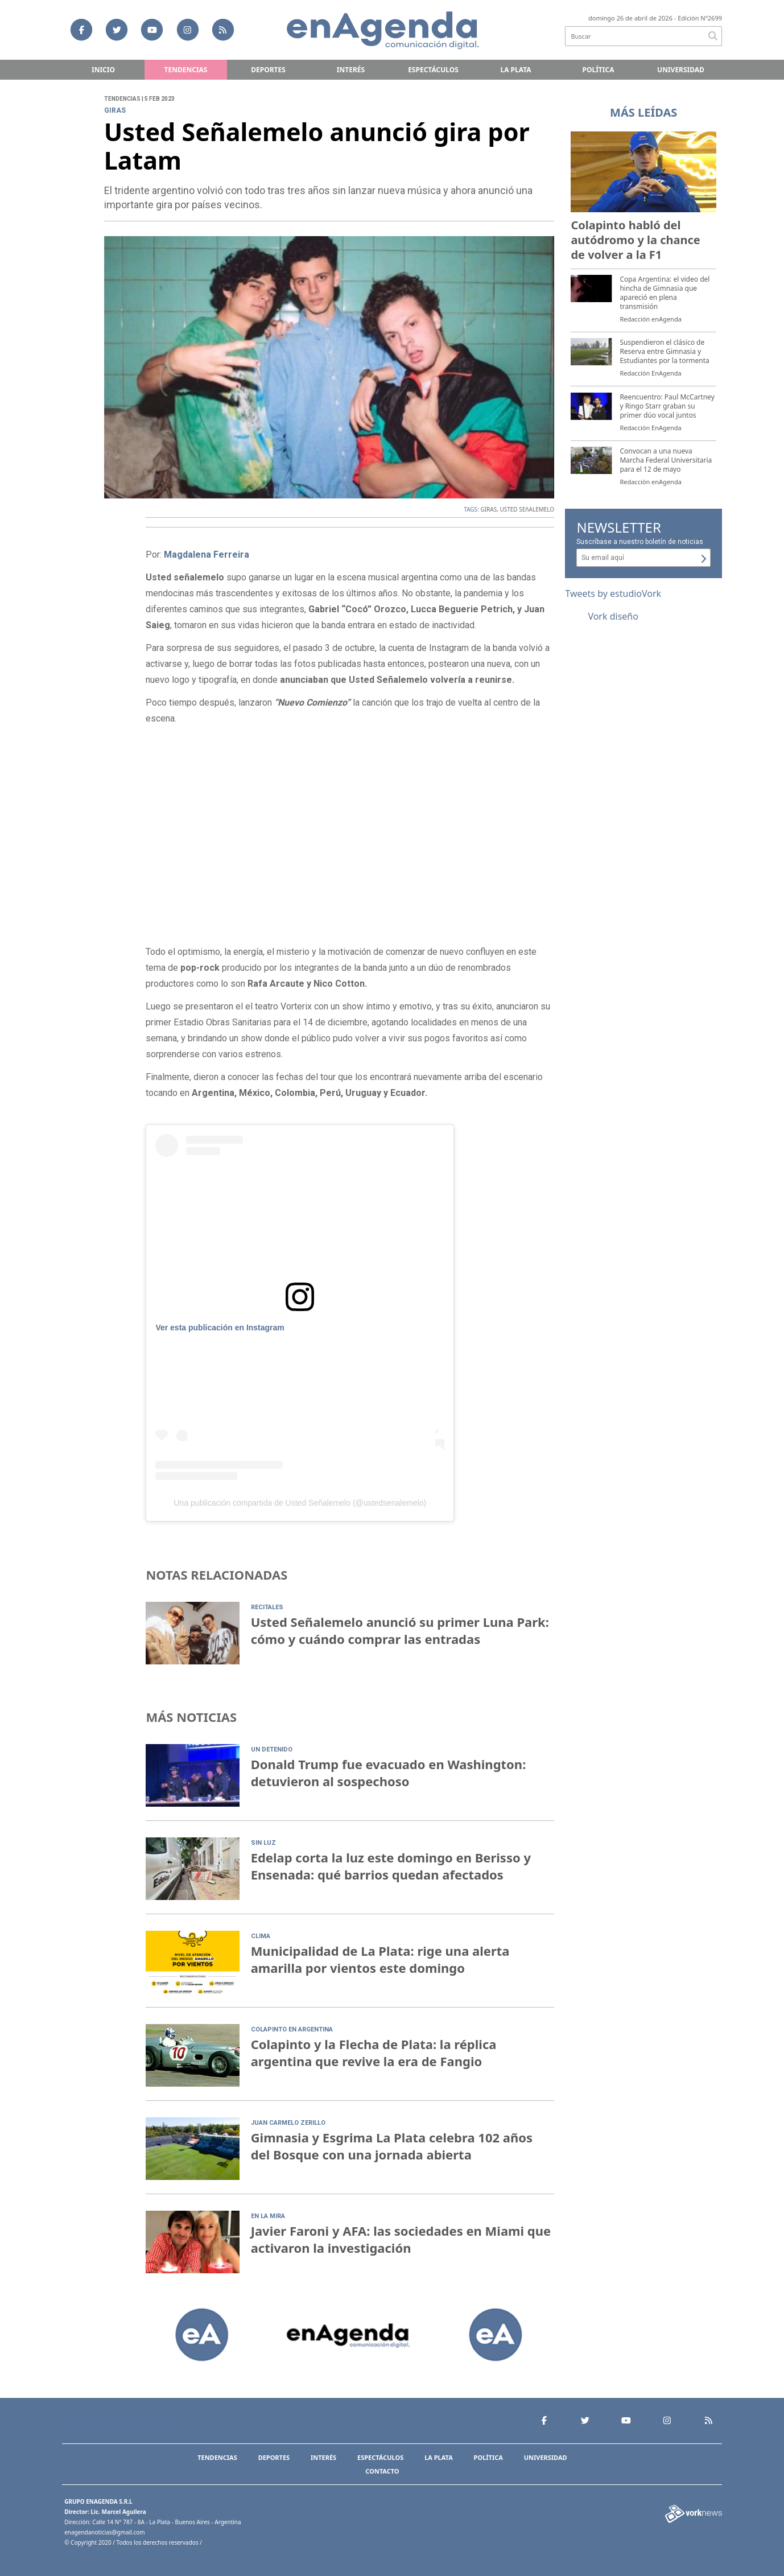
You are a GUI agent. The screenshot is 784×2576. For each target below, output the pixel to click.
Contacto (382, 2471)
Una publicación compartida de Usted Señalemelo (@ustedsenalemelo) (300, 1502)
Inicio (103, 70)
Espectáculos (433, 70)
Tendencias (186, 70)
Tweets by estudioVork (613, 593)
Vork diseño (613, 616)
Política (598, 70)
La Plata (515, 70)
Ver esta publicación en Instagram (219, 1327)
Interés (351, 70)
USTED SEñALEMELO (527, 509)
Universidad (680, 70)
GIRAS (488, 509)
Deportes (268, 70)
